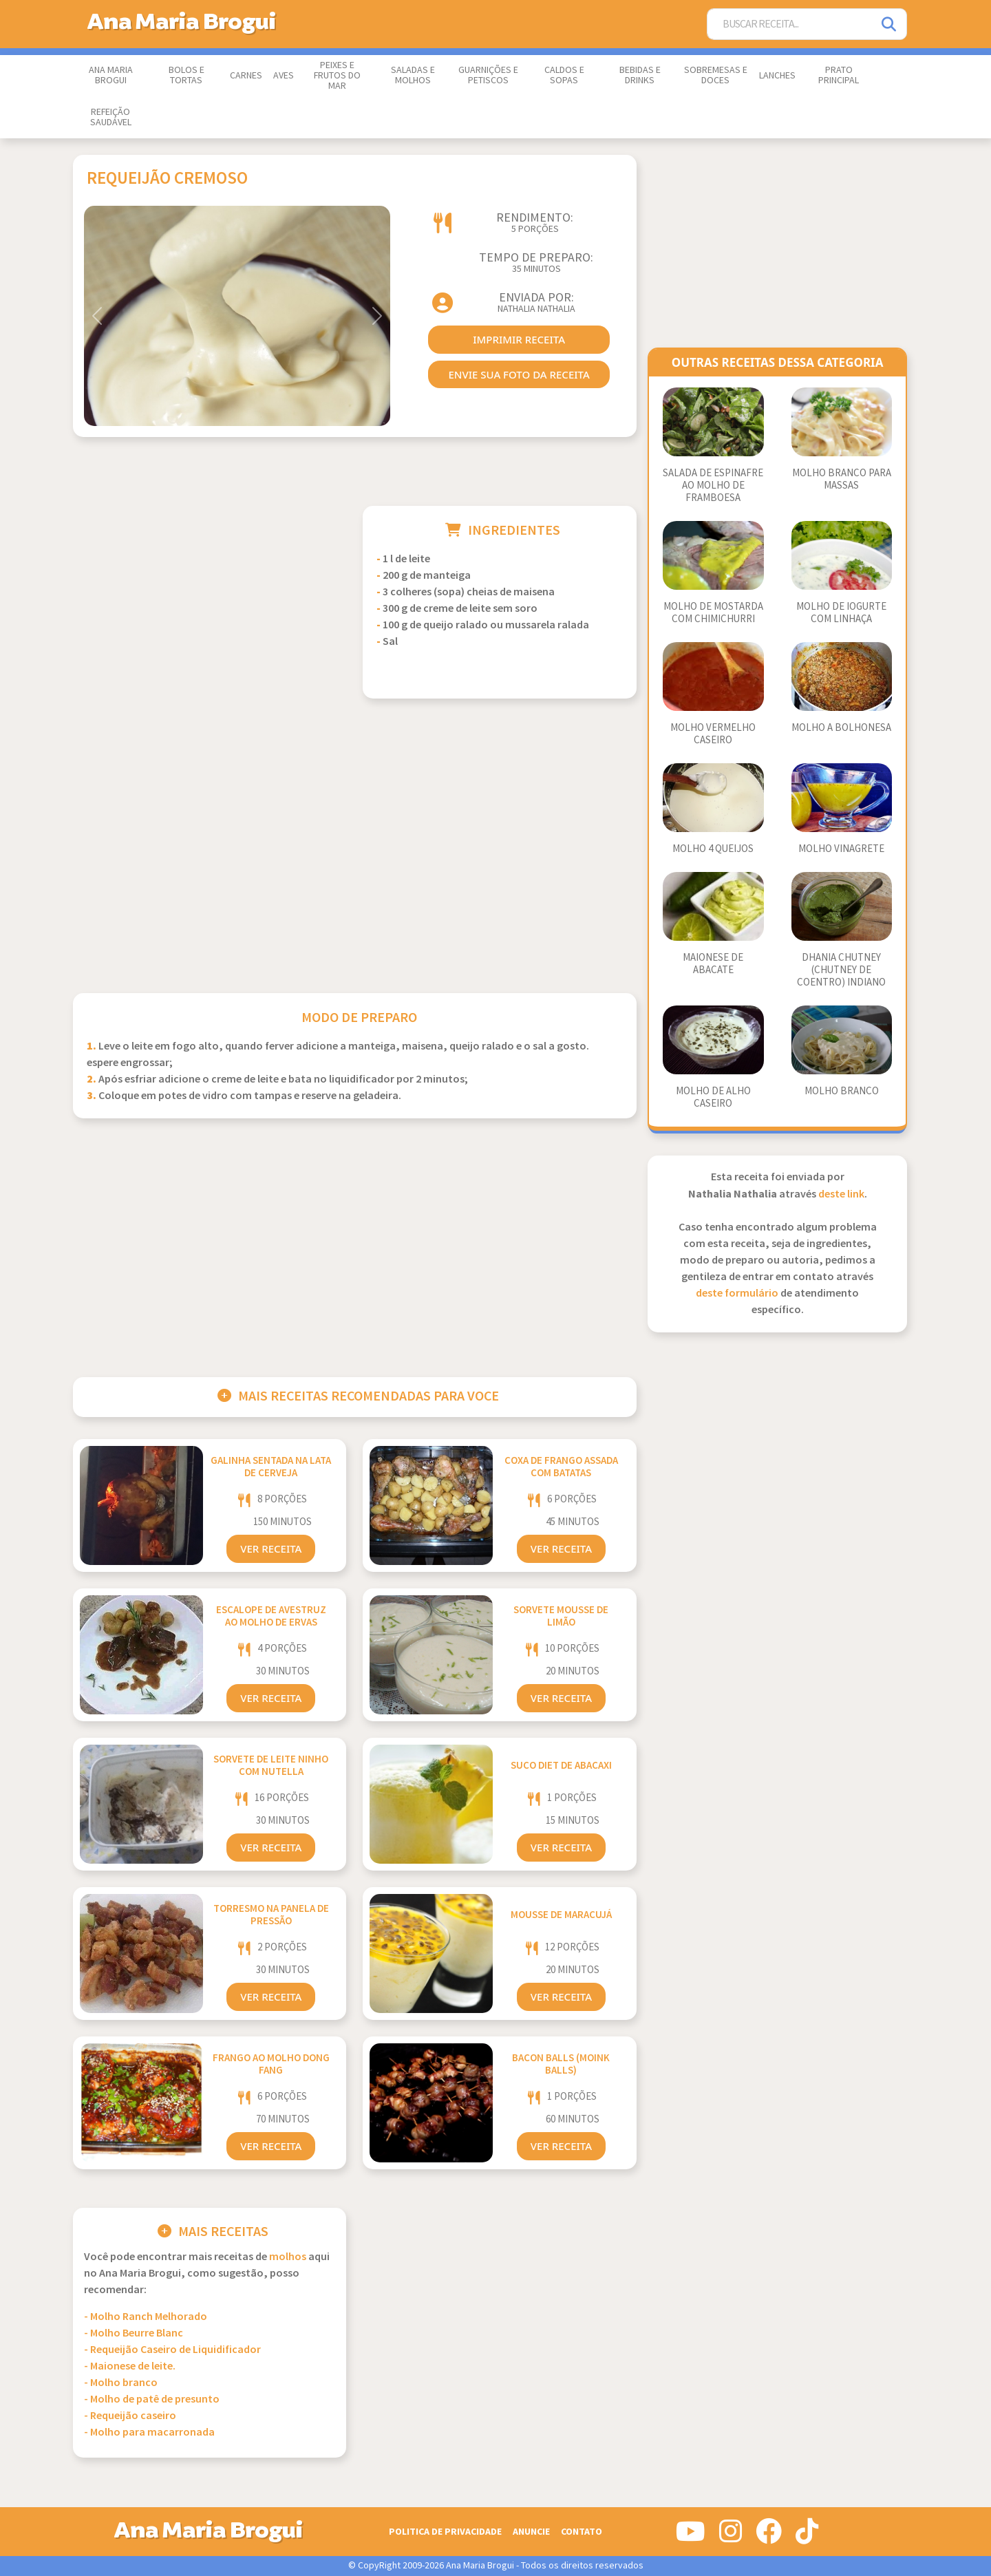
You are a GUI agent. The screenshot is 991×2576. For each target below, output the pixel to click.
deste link (841, 1194)
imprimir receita (519, 339)
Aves (283, 76)
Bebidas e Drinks (640, 75)
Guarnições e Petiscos (488, 75)
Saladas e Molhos (413, 75)
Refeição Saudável (110, 117)
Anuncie (531, 2531)
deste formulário (737, 1293)
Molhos (287, 2257)
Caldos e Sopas (564, 75)
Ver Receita (270, 1548)
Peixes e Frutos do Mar (337, 75)
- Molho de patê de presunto (152, 2399)
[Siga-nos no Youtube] (690, 2536)
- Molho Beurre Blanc (133, 2333)
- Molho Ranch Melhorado (145, 2317)
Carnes (246, 76)
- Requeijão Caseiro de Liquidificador (172, 2350)
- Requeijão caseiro (130, 2416)
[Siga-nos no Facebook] (769, 2536)
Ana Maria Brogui (111, 75)
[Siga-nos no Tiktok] (807, 2536)
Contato (581, 2531)
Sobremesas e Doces (715, 75)
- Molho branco (121, 2383)
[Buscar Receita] (790, 24)
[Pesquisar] (890, 24)
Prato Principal (838, 75)
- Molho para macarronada (149, 2432)
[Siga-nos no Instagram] (730, 2536)
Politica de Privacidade (445, 2531)
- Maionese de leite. (129, 2366)
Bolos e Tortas (186, 75)
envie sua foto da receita (518, 374)
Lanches (777, 76)
